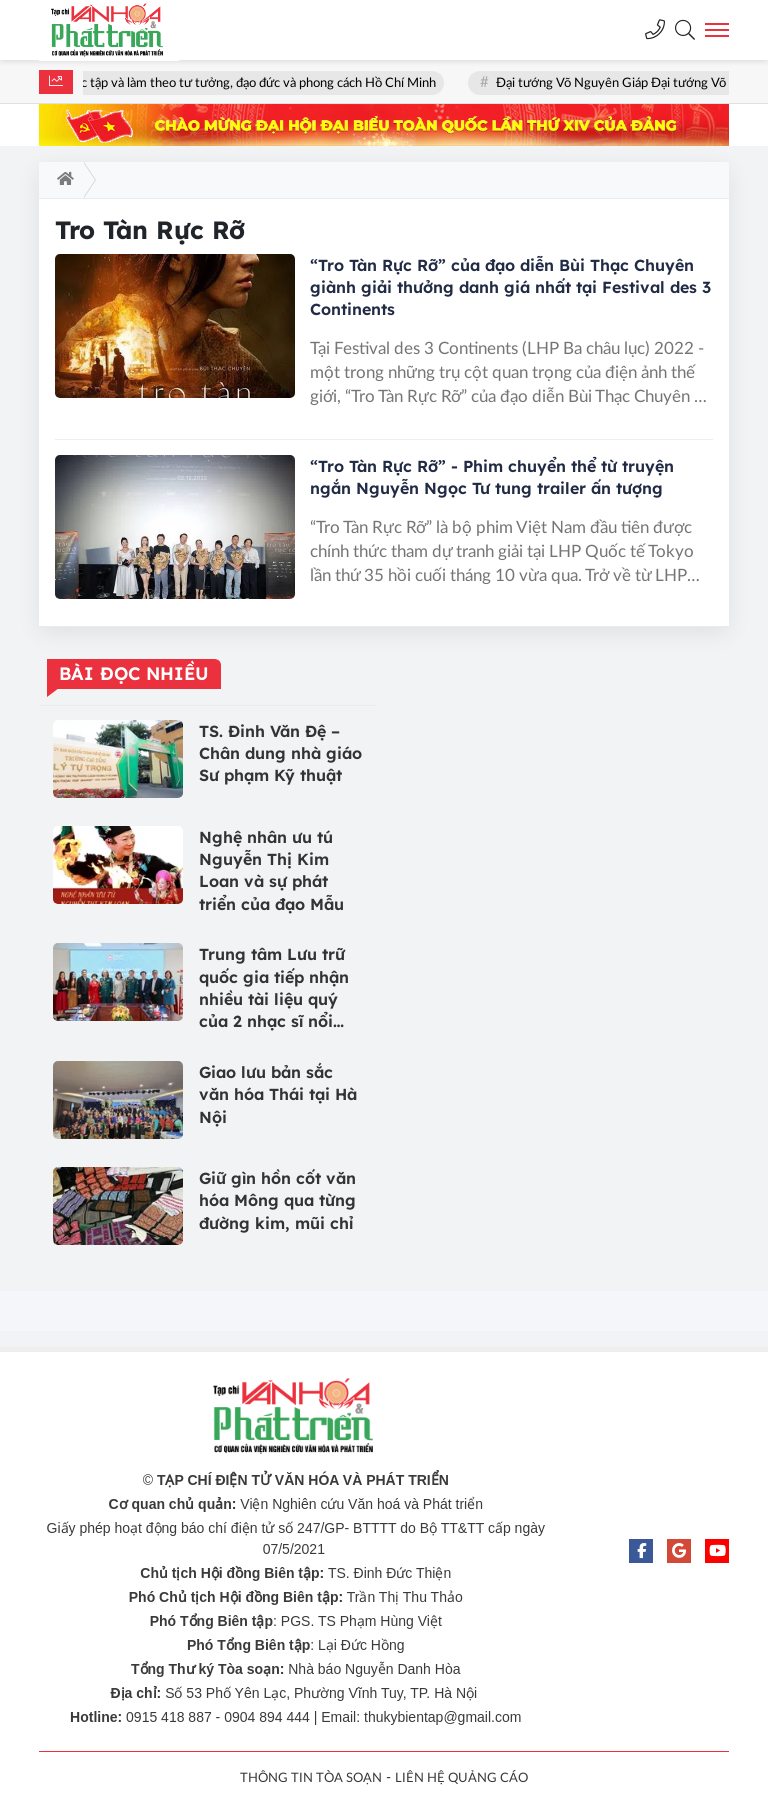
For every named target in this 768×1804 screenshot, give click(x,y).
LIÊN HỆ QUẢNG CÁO (461, 1778)
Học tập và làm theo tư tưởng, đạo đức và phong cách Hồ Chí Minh (255, 83)
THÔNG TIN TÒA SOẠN (311, 1778)
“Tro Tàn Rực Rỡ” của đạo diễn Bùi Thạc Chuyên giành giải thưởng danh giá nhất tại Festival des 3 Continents (510, 287)
